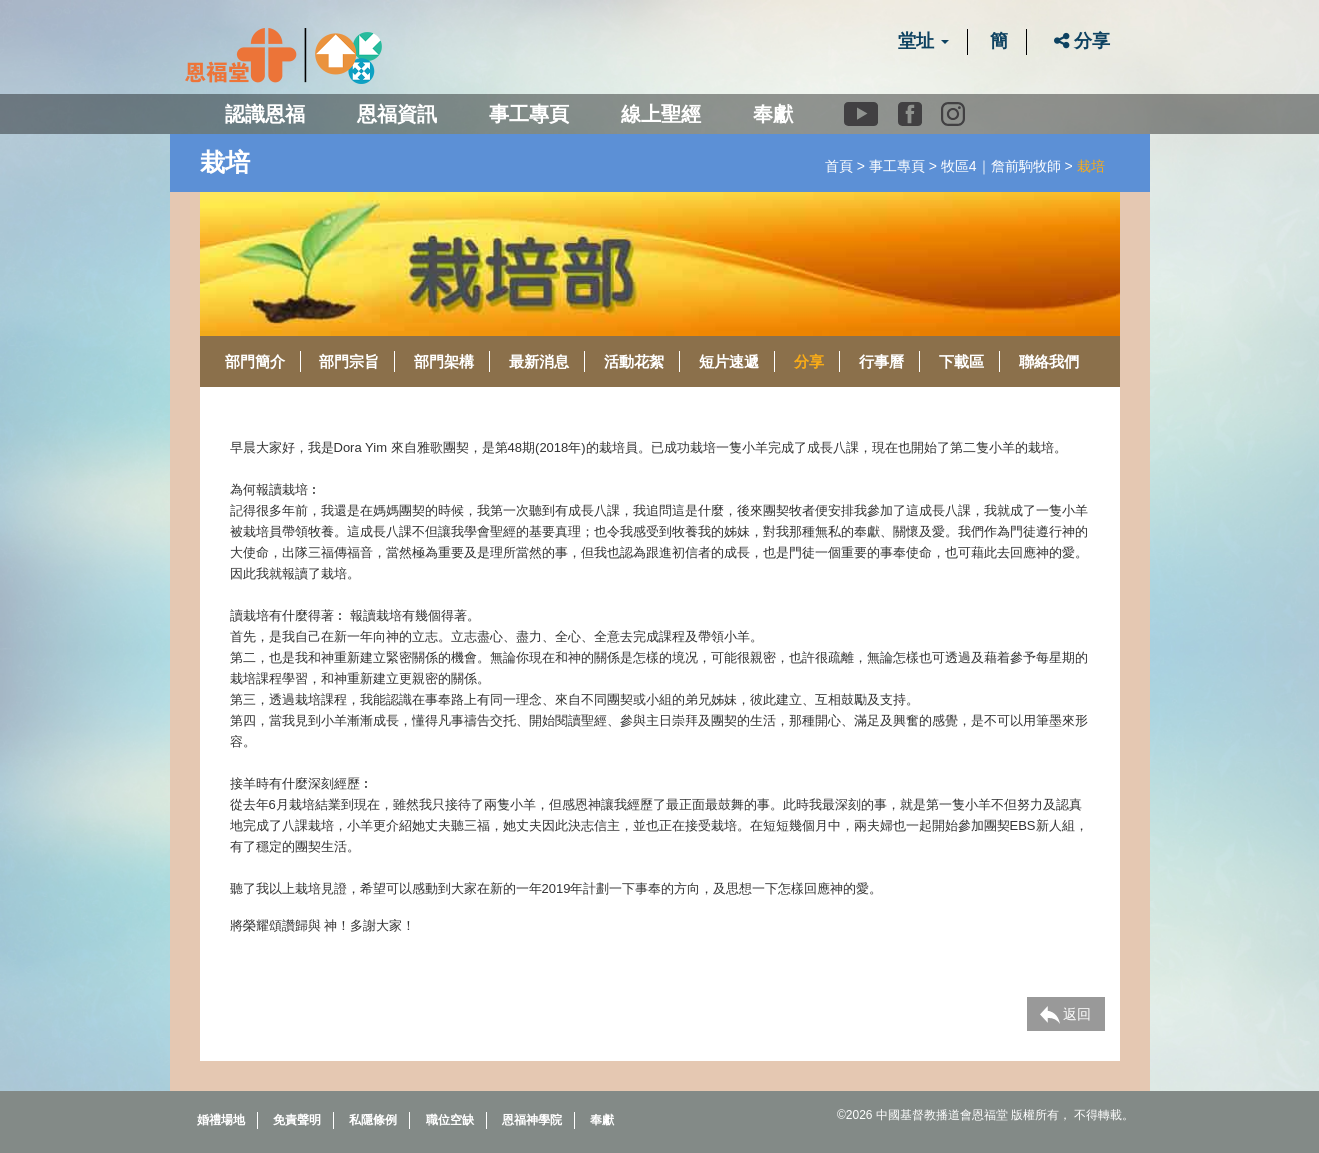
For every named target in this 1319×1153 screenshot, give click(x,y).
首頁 (839, 166)
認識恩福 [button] (265, 114)
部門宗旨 (349, 361)
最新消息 (539, 361)
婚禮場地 (221, 1120)
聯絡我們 (1049, 361)
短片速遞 (729, 361)
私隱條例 (373, 1120)
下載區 (961, 361)
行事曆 (881, 361)
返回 (1066, 1015)
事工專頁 (897, 166)
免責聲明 (297, 1120)
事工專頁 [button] (529, 114)
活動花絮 (634, 361)
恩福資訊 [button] (397, 114)
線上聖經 (661, 114)
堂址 (923, 41)
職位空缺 (450, 1120)
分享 (1082, 41)
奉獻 (773, 114)
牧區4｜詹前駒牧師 (1001, 166)
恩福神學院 (532, 1120)
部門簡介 (255, 361)
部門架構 (444, 361)
